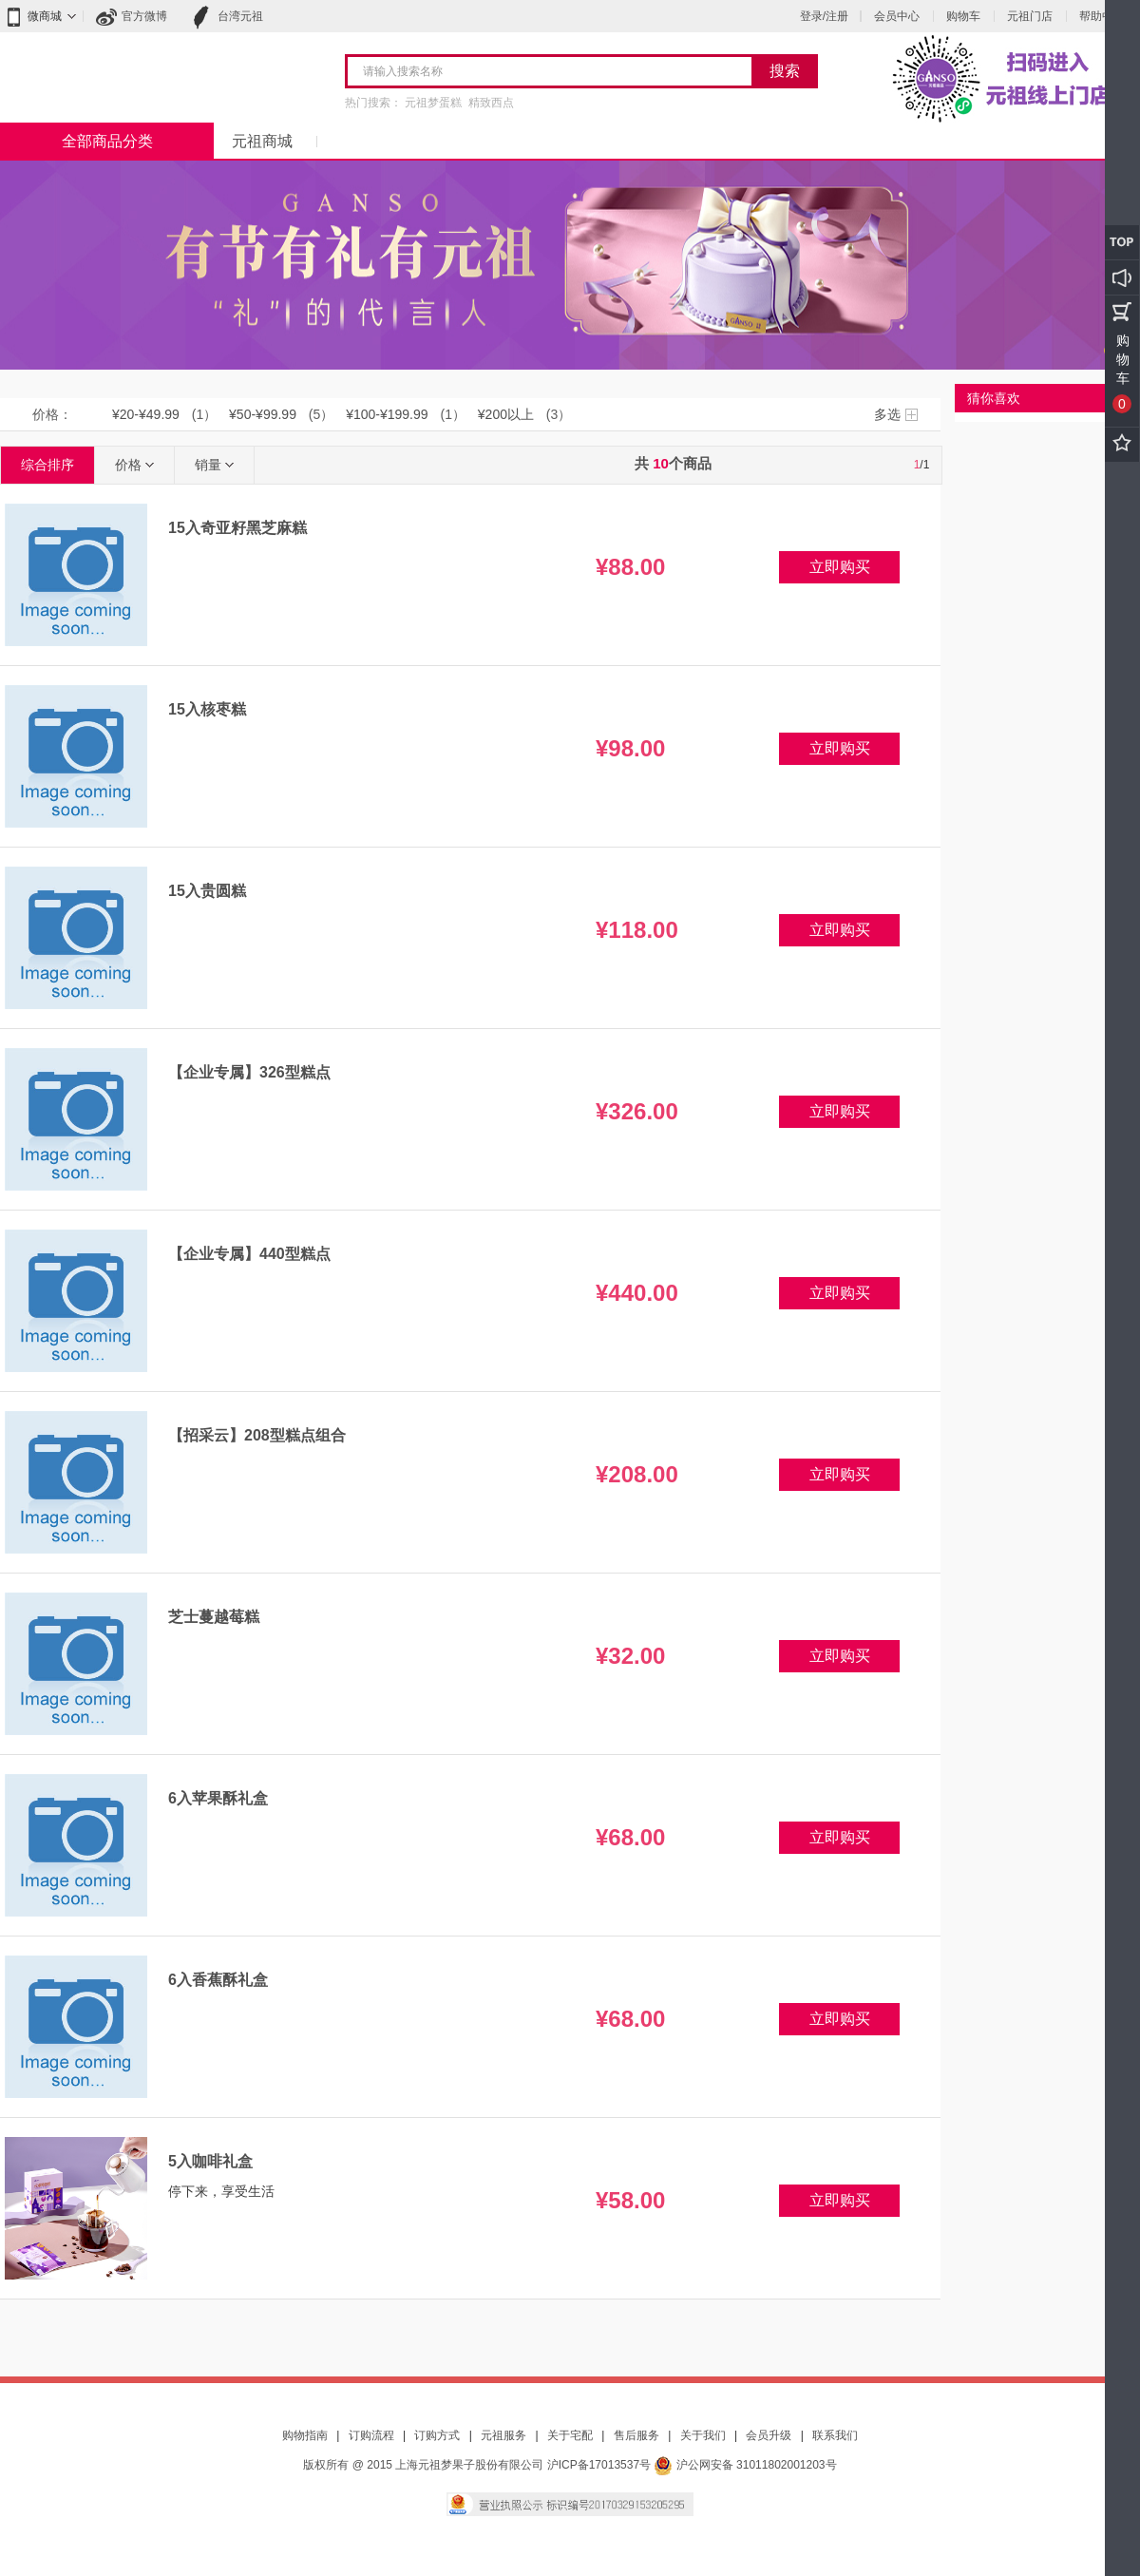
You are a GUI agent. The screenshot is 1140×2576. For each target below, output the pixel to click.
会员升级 (768, 2435)
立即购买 (839, 567)
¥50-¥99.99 (262, 414)
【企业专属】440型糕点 (249, 1254)
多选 (887, 414)
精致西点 (491, 102)
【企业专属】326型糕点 (249, 1072)
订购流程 (371, 2435)
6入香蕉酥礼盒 (218, 1980)
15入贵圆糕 (207, 891)
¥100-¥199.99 (387, 414)
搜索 (785, 71)
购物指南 (305, 2435)
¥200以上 (506, 414)
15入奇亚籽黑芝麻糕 (237, 528)
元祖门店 (1030, 16)
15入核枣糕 (207, 709)
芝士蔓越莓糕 (213, 1617)
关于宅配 (570, 2435)
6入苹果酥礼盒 (218, 1798)
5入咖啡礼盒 (210, 2161)
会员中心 (897, 16)
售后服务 (636, 2435)
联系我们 (835, 2435)
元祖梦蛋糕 (433, 102)
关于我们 (703, 2435)
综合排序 (47, 464)
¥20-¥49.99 (146, 414)
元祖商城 (262, 141)
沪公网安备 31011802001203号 (745, 2464)
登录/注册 (824, 16)
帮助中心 (1102, 16)
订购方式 (437, 2435)
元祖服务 (503, 2435)
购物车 (963, 16)
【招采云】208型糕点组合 (257, 1435)
